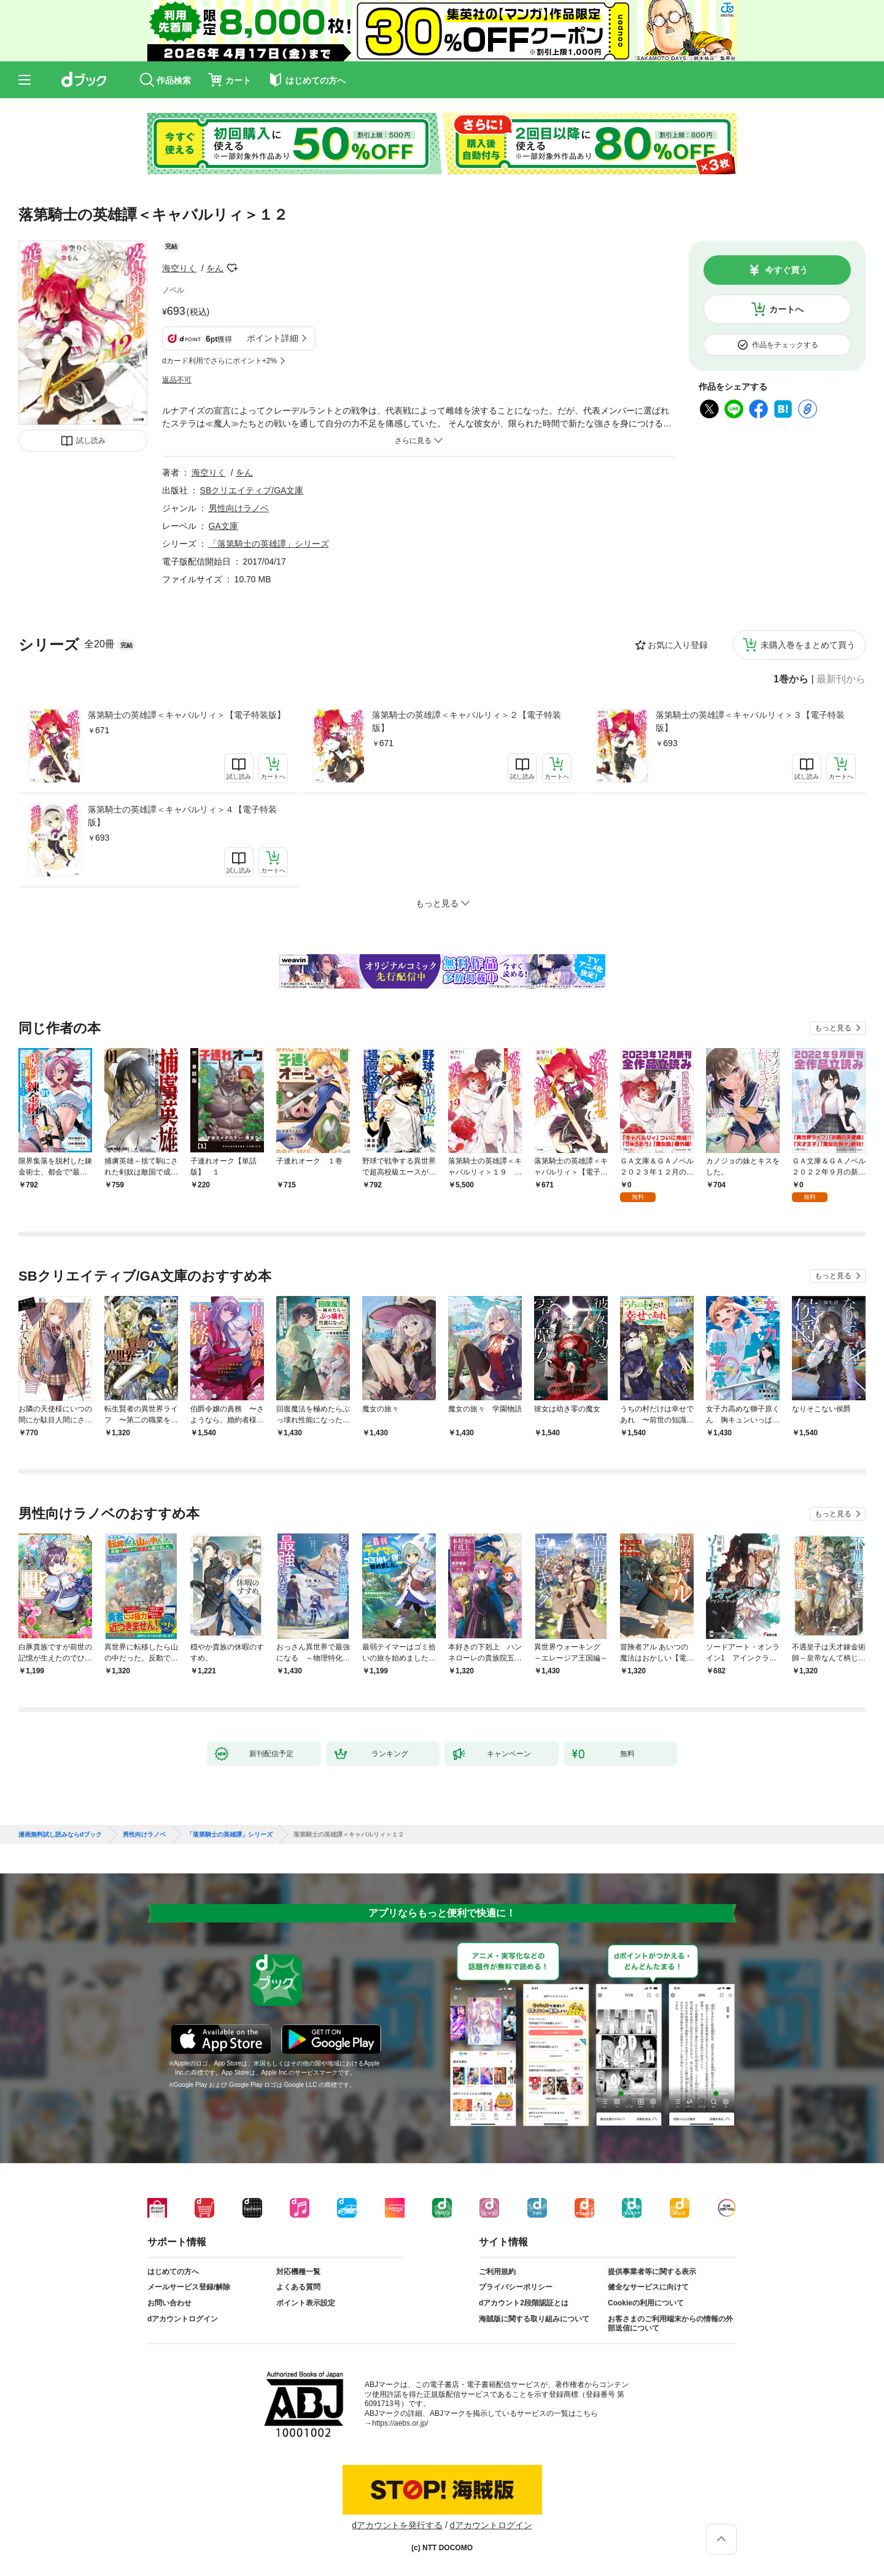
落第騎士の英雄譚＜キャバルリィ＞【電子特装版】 (186, 715)
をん (214, 268)
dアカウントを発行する (397, 2525)
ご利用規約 (497, 2271)
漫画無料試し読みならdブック (60, 1835)
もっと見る (833, 1028)
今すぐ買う (786, 270)
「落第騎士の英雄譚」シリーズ (269, 544)
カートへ (786, 309)
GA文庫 (223, 526)
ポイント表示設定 (305, 2303)
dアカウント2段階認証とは (523, 2303)
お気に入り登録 (678, 645)
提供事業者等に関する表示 (652, 2271)
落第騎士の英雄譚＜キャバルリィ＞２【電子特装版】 (466, 721)
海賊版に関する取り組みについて (534, 2319)
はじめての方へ (173, 2271)
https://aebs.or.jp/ (400, 2423)
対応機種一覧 (298, 2271)
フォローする (232, 268)
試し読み (91, 440)
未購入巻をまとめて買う (808, 645)
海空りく (179, 268)
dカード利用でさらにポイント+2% (219, 361)
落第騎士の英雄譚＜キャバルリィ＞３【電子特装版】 (750, 721)
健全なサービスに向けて (648, 2287)
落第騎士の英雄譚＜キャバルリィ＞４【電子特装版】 (182, 815)
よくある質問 (298, 2287)
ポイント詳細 (272, 338)
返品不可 (177, 380)
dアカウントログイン (182, 2319)
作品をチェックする (785, 345)
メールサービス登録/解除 (188, 2287)
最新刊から (841, 679)
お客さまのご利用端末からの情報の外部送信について (670, 2324)
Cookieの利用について (646, 2303)
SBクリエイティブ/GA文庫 (252, 490)
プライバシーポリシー (515, 2287)
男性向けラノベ (239, 508)
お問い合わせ (169, 2303)
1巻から (791, 679)
